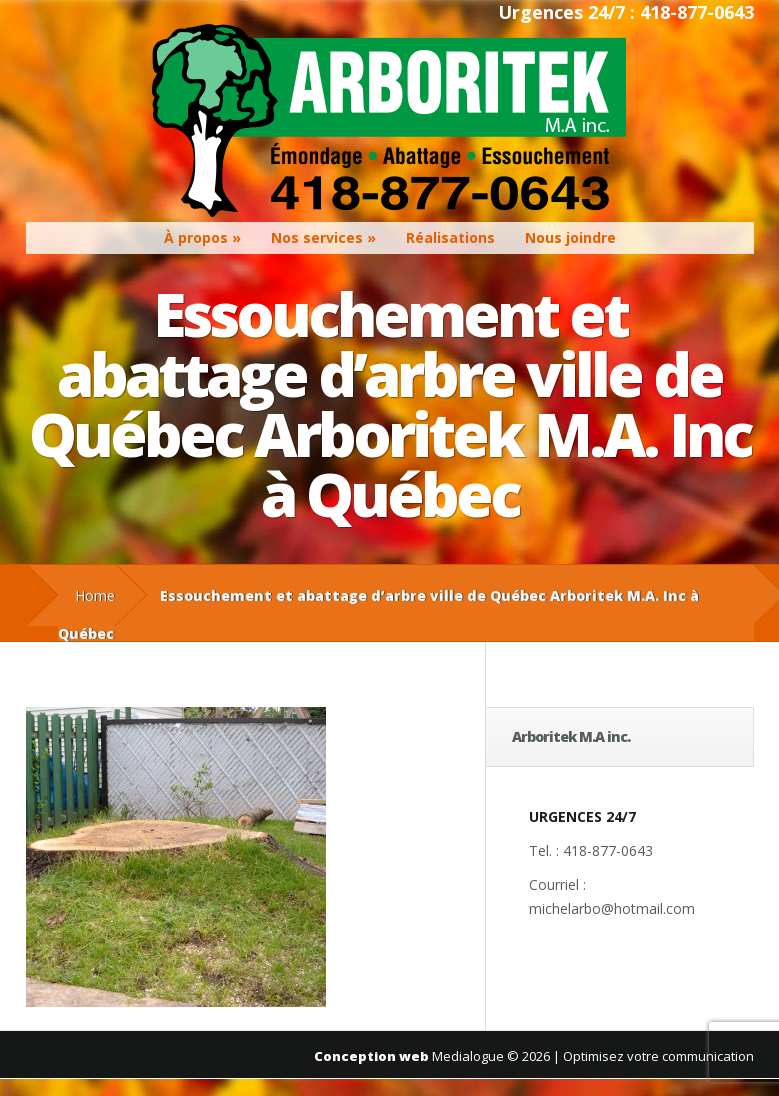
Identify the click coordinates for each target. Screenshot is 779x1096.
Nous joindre (570, 237)
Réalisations (450, 237)
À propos (196, 237)
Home (95, 595)
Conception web (371, 1056)
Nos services (317, 237)
